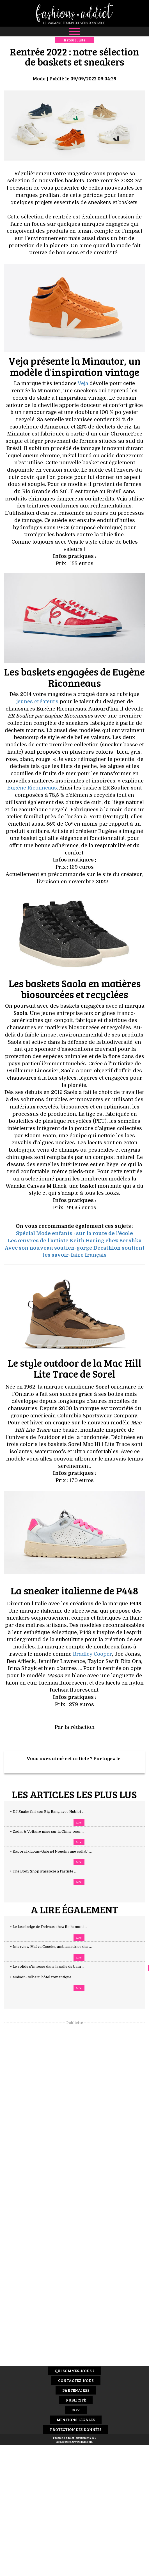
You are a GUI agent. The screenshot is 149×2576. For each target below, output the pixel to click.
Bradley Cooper (92, 1654)
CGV (76, 2409)
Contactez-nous (76, 2380)
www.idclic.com (82, 2442)
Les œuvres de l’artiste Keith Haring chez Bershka (74, 1240)
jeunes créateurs (37, 701)
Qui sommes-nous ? (75, 2370)
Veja (83, 383)
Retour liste (74, 40)
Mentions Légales (76, 2419)
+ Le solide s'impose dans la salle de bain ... (52, 1967)
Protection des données (76, 2429)
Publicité (76, 2400)
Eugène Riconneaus (32, 788)
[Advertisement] (74, 2109)
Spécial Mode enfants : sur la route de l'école (74, 1233)
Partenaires (76, 2390)
